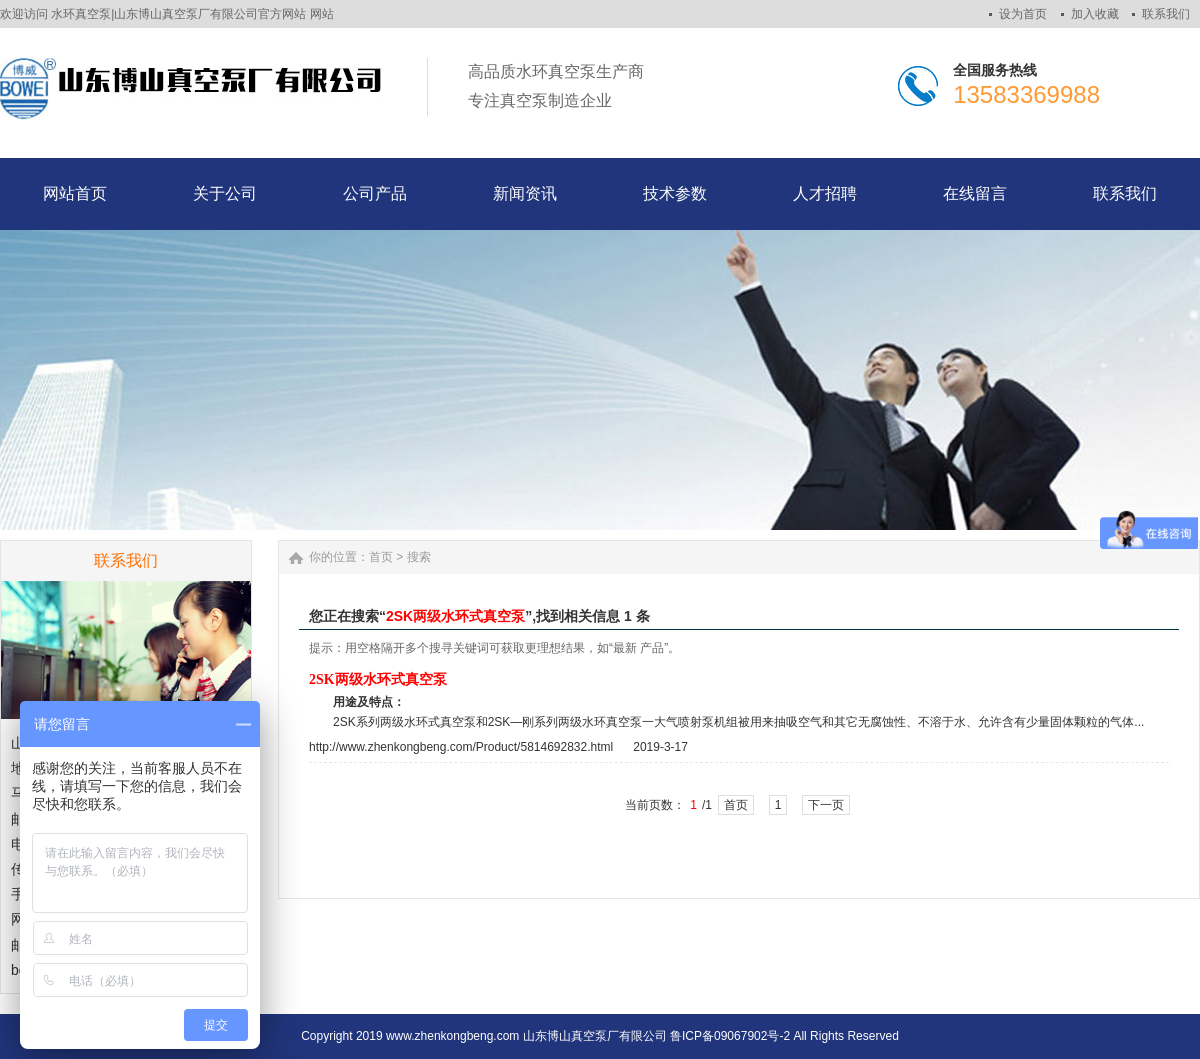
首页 (381, 557)
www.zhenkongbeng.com (452, 1036)
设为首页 (1023, 14)
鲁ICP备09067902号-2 (730, 1036)
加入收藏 (1095, 14)
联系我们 (1166, 14)
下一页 (826, 805)
